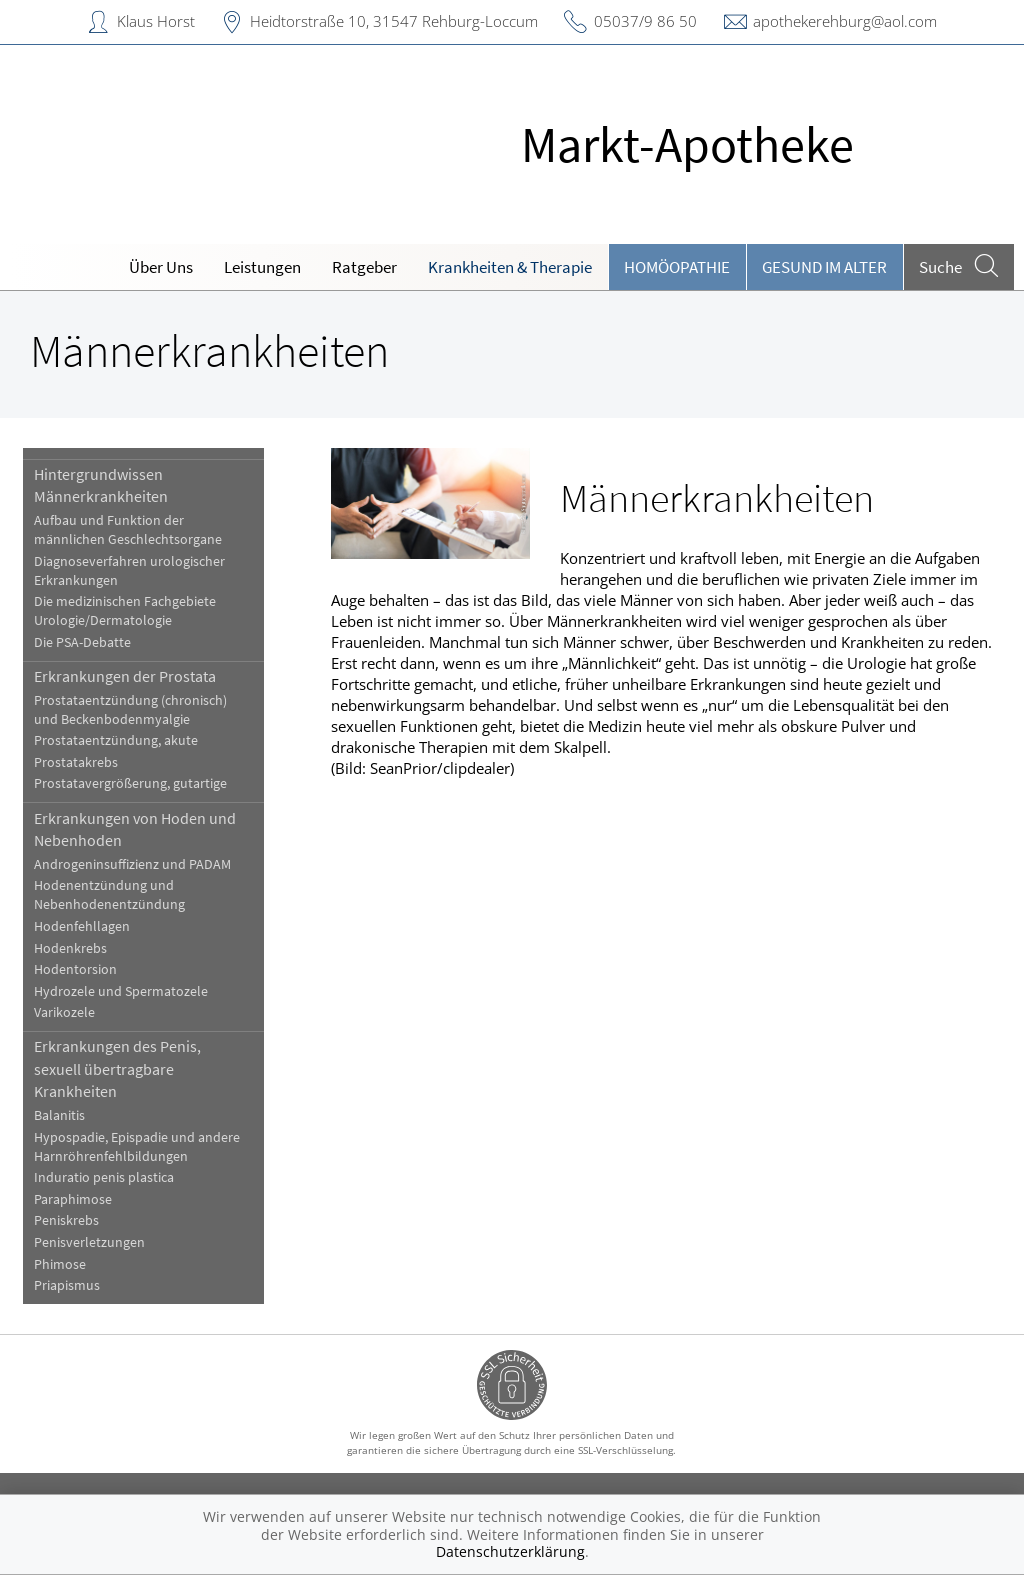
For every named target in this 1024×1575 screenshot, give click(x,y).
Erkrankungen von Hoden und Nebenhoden (135, 829)
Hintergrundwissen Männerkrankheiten (101, 485)
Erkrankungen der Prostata (125, 676)
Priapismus (67, 1285)
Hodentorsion (75, 969)
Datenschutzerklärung (510, 1551)
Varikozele (64, 1012)
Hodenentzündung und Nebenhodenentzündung (109, 895)
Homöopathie (677, 267)
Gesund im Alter (824, 267)
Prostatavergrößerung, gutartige (130, 783)
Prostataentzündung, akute (116, 740)
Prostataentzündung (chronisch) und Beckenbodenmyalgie (130, 710)
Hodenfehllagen (82, 926)
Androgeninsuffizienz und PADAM (132, 864)
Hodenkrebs (70, 948)
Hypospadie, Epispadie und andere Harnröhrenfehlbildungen (137, 1147)
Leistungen (262, 267)
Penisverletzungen (89, 1242)
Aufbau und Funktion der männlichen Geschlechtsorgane (128, 530)
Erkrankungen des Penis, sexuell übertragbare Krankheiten (117, 1068)
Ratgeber (364, 267)
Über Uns (161, 267)
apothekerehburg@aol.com (845, 21)
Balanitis (59, 1115)
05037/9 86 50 (645, 21)
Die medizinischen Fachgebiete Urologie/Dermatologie (125, 611)
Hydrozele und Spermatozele (121, 991)
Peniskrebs (66, 1220)
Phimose (60, 1264)
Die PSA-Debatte (82, 642)
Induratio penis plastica (104, 1177)
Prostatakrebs (76, 762)
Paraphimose (73, 1199)
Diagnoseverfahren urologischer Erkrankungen (129, 571)
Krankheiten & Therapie (510, 267)
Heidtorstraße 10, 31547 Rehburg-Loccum (394, 21)
